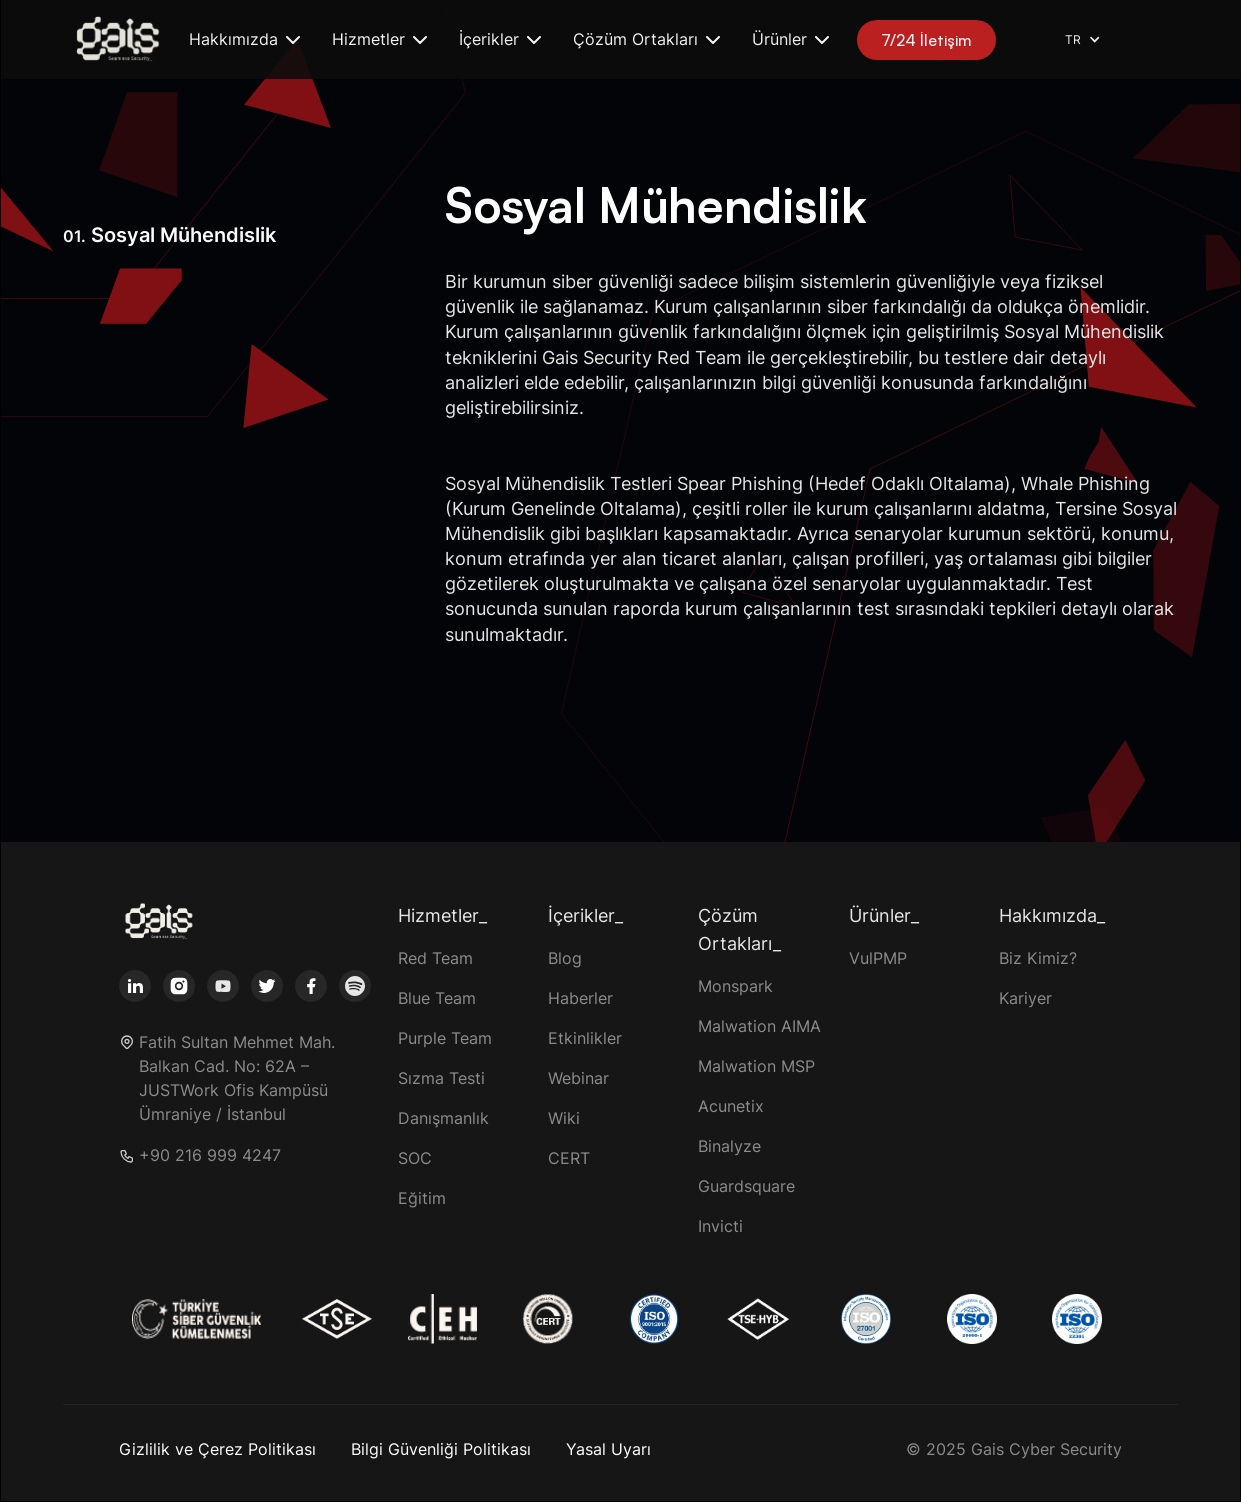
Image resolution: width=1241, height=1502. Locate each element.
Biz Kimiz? (1038, 958)
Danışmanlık (443, 1118)
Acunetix (731, 1106)
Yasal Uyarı (608, 1449)
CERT (569, 1158)
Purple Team (445, 1038)
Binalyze (729, 1146)
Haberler (580, 998)
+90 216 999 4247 (210, 1155)
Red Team (435, 958)
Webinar (578, 1078)
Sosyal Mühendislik (169, 235)
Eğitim (422, 1198)
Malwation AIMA (759, 1026)
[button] (244, 39)
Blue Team (437, 998)
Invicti (720, 1226)
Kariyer (1025, 998)
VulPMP (878, 958)
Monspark (735, 986)
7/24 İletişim (926, 40)
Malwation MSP (756, 1066)
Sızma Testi (441, 1078)
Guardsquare (746, 1186)
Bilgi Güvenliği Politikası (441, 1449)
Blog (565, 958)
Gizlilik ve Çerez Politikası (217, 1449)
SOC (415, 1158)
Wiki (564, 1118)
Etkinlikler (585, 1038)
